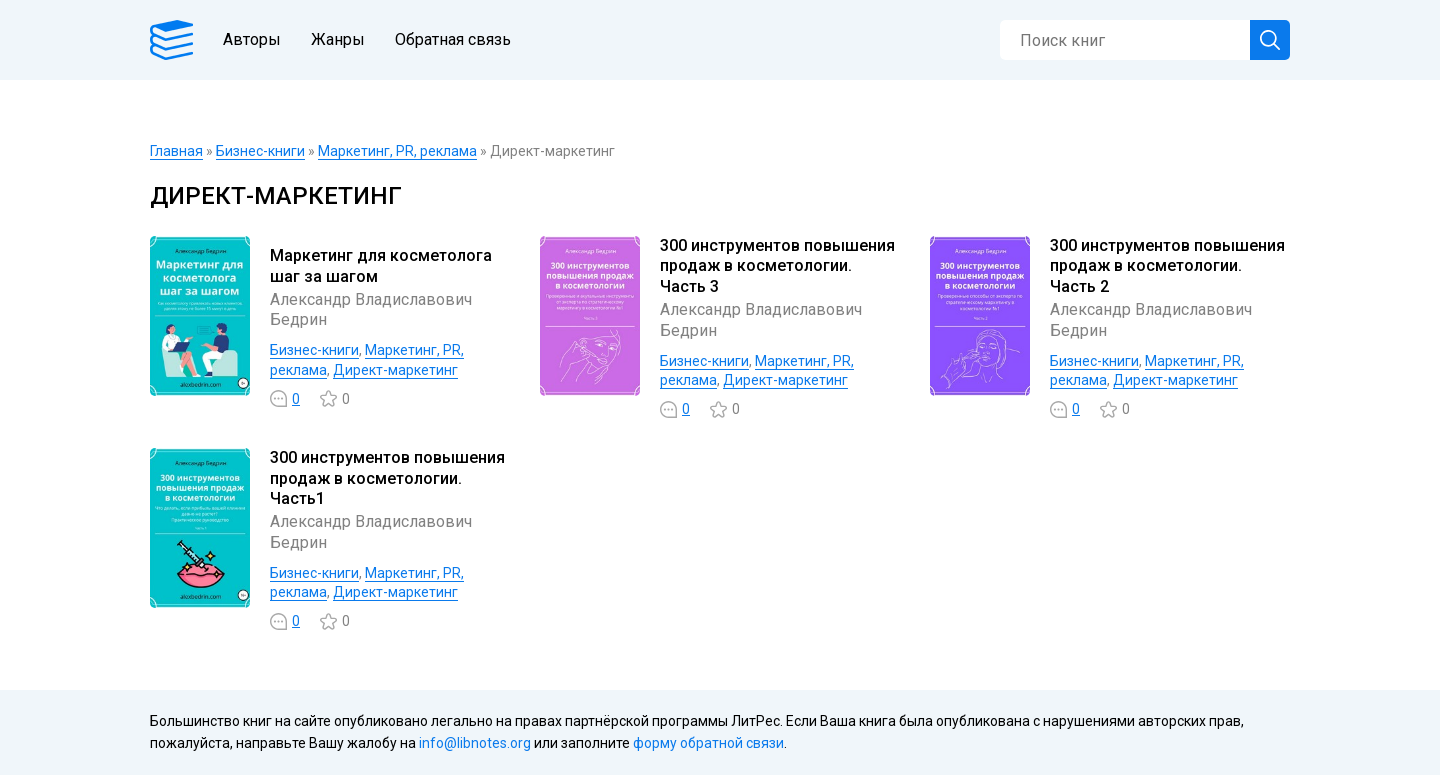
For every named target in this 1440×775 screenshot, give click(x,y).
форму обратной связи (708, 743)
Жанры (338, 39)
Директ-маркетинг (395, 370)
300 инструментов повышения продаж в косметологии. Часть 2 (1167, 266)
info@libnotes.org (475, 743)
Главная (176, 151)
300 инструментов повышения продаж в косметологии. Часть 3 (777, 266)
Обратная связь (453, 39)
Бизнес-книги (260, 151)
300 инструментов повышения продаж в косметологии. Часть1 (387, 478)
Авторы (252, 39)
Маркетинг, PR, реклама (397, 151)
